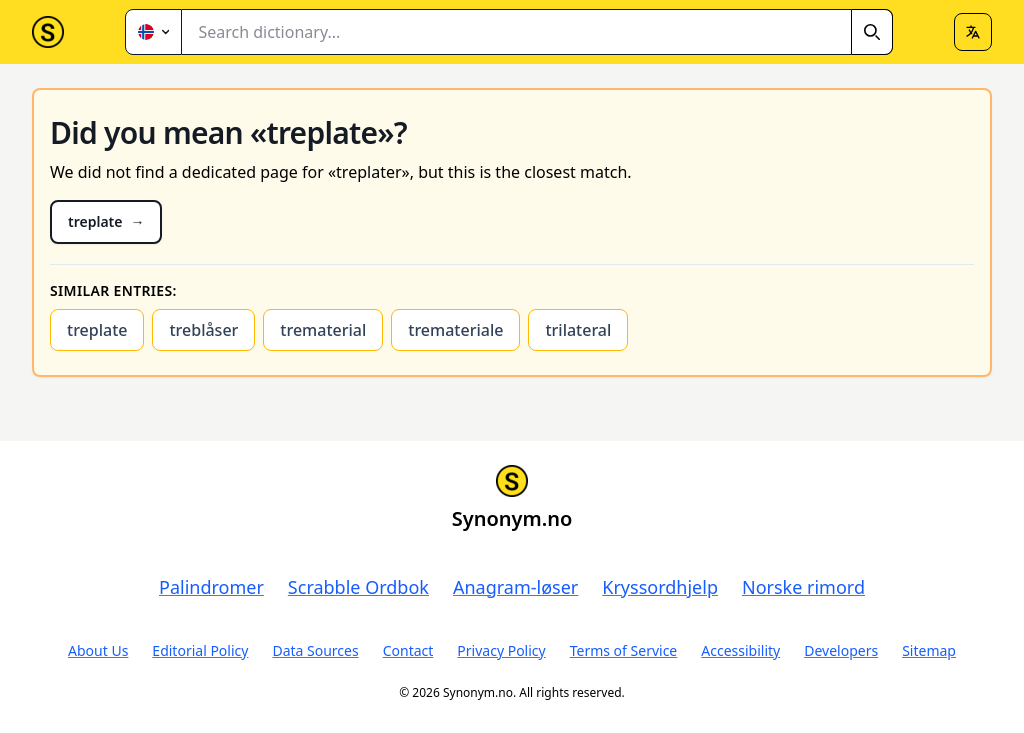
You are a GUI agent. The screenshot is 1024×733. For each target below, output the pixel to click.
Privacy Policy (501, 650)
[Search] (872, 32)
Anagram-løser (515, 587)
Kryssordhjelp (660, 587)
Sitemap (929, 650)
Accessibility (740, 650)
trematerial (323, 330)
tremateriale (455, 330)
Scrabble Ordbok (358, 587)
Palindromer (211, 587)
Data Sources (315, 650)
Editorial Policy (200, 650)
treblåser (203, 330)
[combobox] (537, 32)
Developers (841, 650)
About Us (98, 650)
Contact (408, 650)
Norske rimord (803, 587)
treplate (97, 330)
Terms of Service (624, 650)
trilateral (578, 330)
